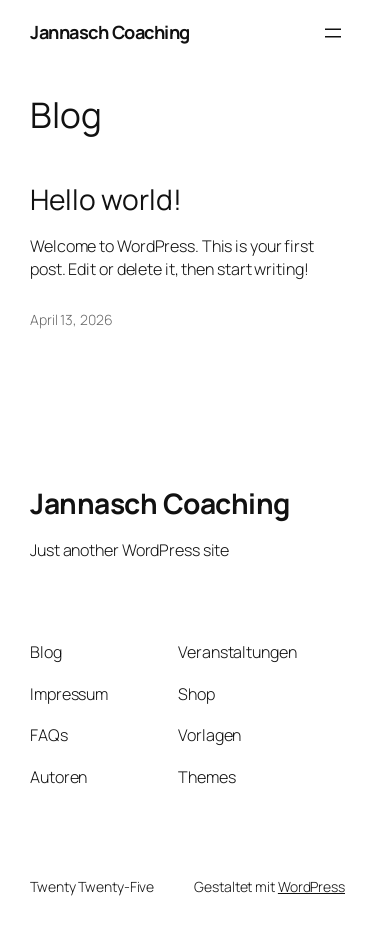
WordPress (311, 886)
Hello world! (106, 200)
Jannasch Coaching (110, 32)
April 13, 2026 (71, 319)
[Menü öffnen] (333, 33)
